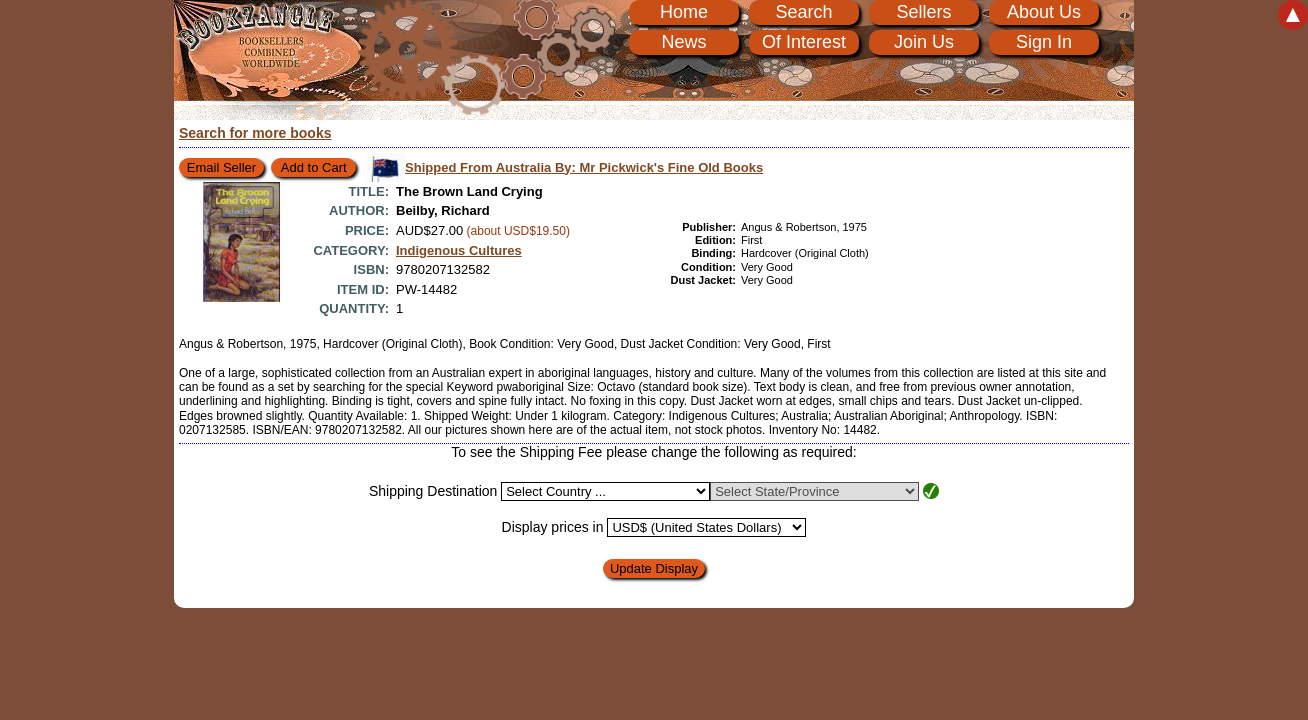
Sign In (1044, 42)
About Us (1044, 12)
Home (684, 12)
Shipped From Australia (584, 167)
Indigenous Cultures (459, 250)
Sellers (923, 12)
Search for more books (255, 133)
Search (803, 12)
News (683, 42)
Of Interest (804, 42)
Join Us (924, 42)
